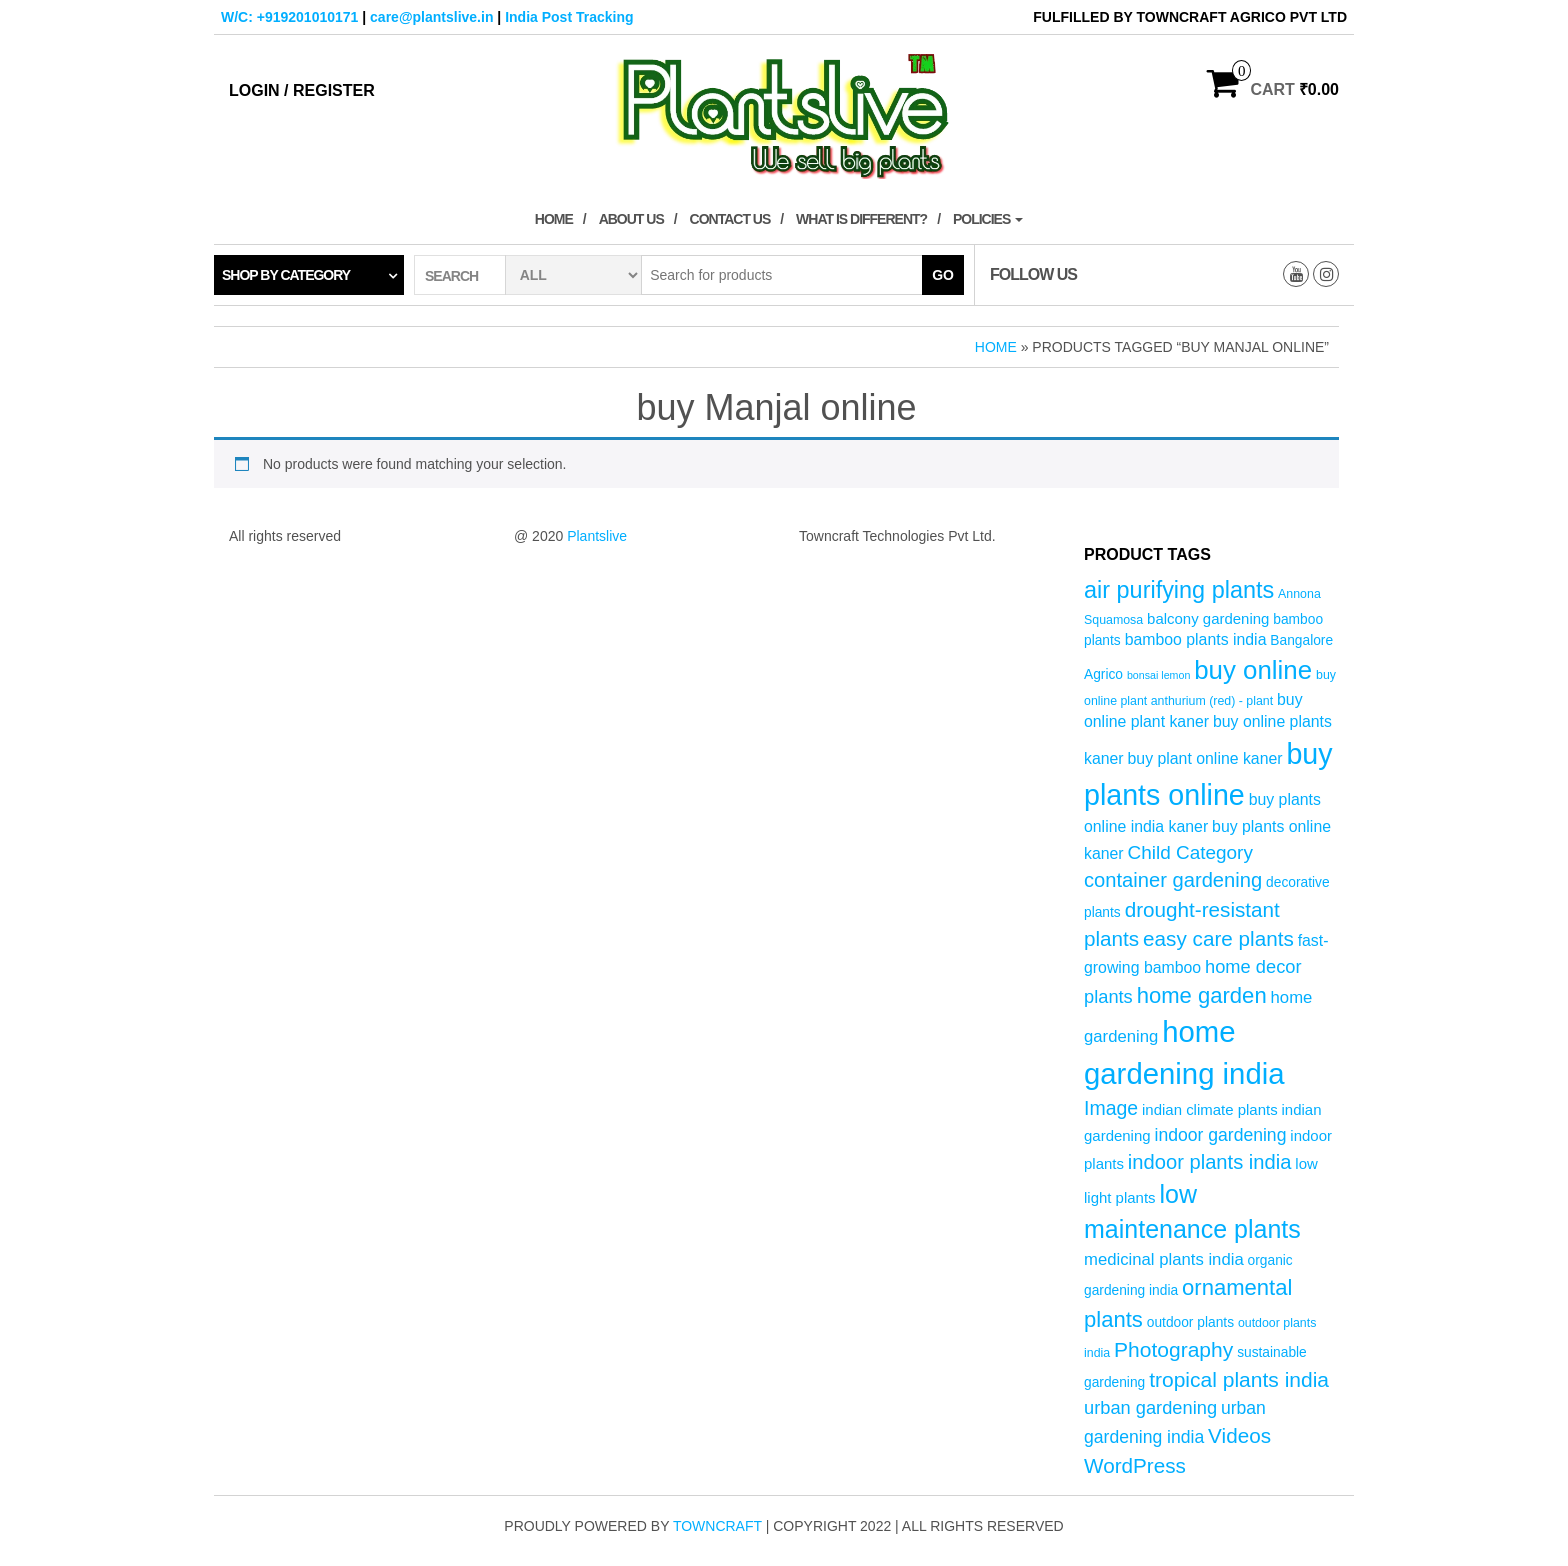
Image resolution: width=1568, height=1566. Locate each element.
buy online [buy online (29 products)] (1253, 670)
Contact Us (730, 219)
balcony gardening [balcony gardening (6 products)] (1208, 618)
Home (554, 219)
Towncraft (717, 1526)
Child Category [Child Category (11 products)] (1190, 852)
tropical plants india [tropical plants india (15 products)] (1239, 1379)
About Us (631, 219)
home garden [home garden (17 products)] (1202, 995)
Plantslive (597, 536)
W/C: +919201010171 (289, 17)
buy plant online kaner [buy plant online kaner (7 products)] (1205, 758)
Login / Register (302, 90)
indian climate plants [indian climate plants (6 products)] (1210, 1109)
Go (943, 275)
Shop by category (286, 275)
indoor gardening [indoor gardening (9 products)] (1220, 1135)
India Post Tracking (569, 17)
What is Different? (861, 219)
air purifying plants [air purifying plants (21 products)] (1179, 590)
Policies (988, 219)
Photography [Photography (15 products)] (1173, 1349)
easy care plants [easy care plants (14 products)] (1218, 938)
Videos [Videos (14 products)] (1239, 1435)
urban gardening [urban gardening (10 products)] (1150, 1407)
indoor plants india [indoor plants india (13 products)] (1210, 1162)
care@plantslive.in (431, 17)
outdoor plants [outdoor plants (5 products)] (1190, 1322)
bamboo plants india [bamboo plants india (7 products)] (1196, 639)
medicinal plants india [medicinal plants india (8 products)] (1164, 1259)
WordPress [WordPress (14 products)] (1135, 1465)
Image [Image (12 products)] (1111, 1108)
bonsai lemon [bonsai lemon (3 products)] (1158, 675)
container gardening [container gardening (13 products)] (1173, 880)
